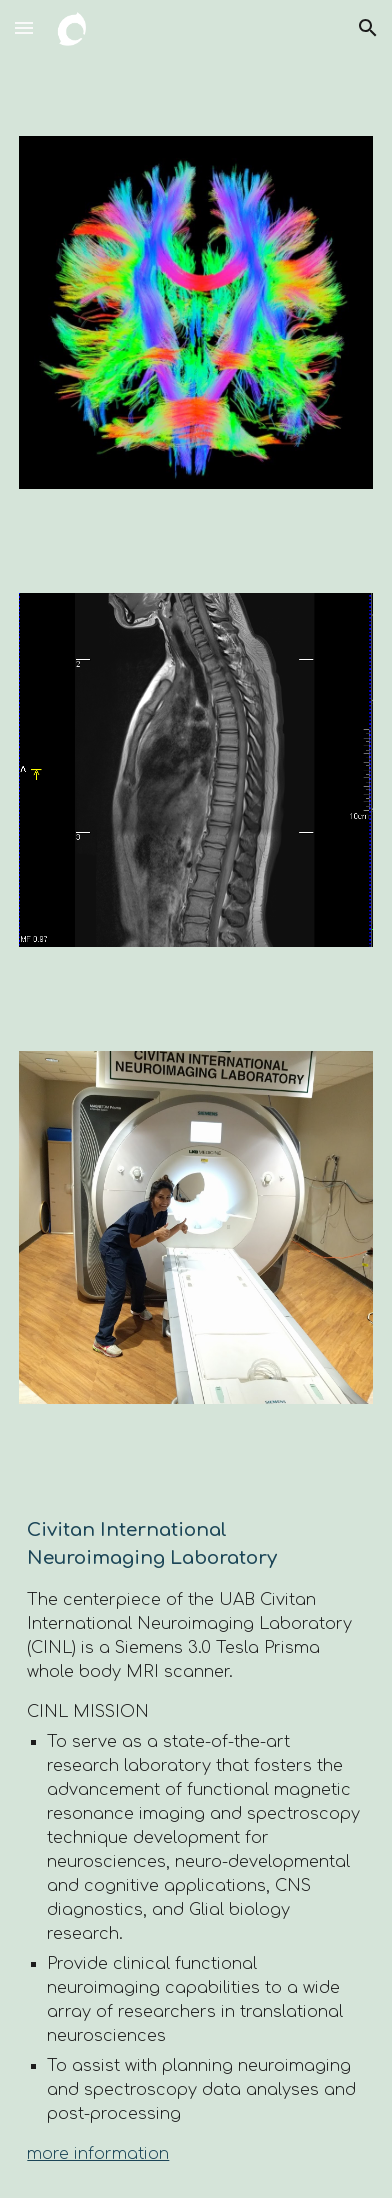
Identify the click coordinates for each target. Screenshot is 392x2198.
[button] (24, 27)
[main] (195, 1841)
